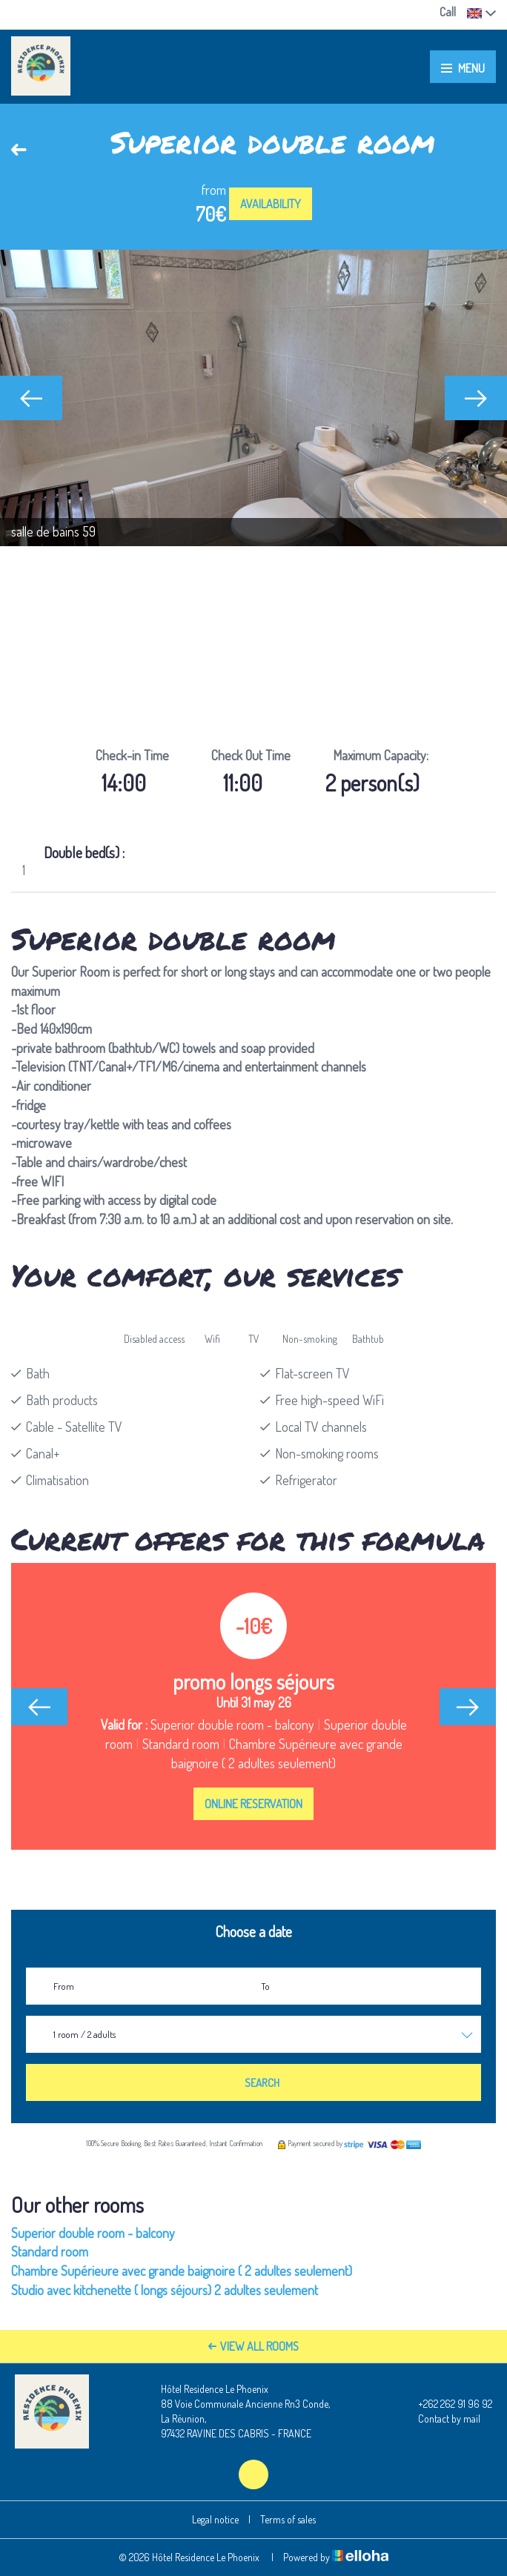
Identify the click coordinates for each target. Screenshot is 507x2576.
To (265, 1986)
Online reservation (253, 1803)
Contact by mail (440, 2419)
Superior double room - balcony (93, 2233)
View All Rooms (253, 2346)
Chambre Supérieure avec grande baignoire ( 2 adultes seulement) (181, 2271)
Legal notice (215, 2519)
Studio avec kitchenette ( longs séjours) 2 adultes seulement (164, 2290)
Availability (270, 203)
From (63, 1986)
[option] (253, 398)
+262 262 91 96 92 (446, 2404)
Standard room (49, 2251)
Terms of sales (288, 2519)
